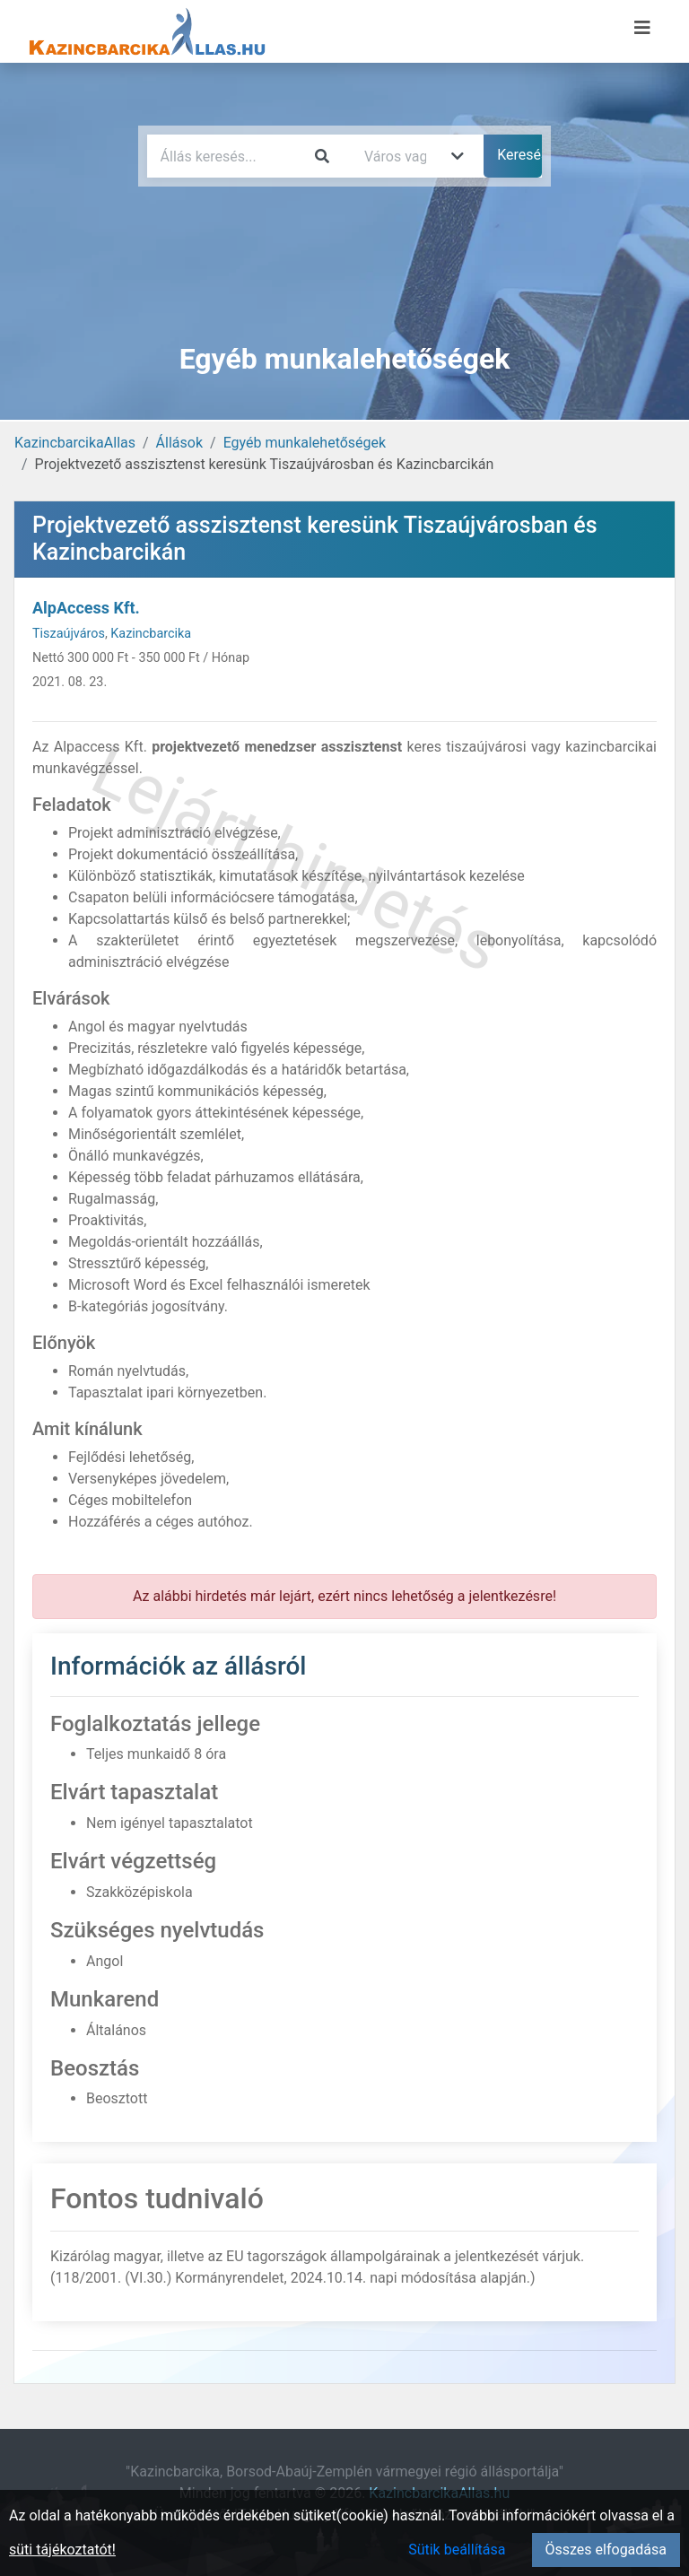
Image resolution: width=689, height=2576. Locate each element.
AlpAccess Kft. (86, 607)
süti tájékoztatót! (62, 2549)
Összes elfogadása (606, 2549)
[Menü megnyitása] (642, 28)
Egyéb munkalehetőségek (305, 442)
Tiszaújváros (68, 633)
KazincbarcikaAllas (74, 442)
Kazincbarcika (150, 633)
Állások (179, 442)
